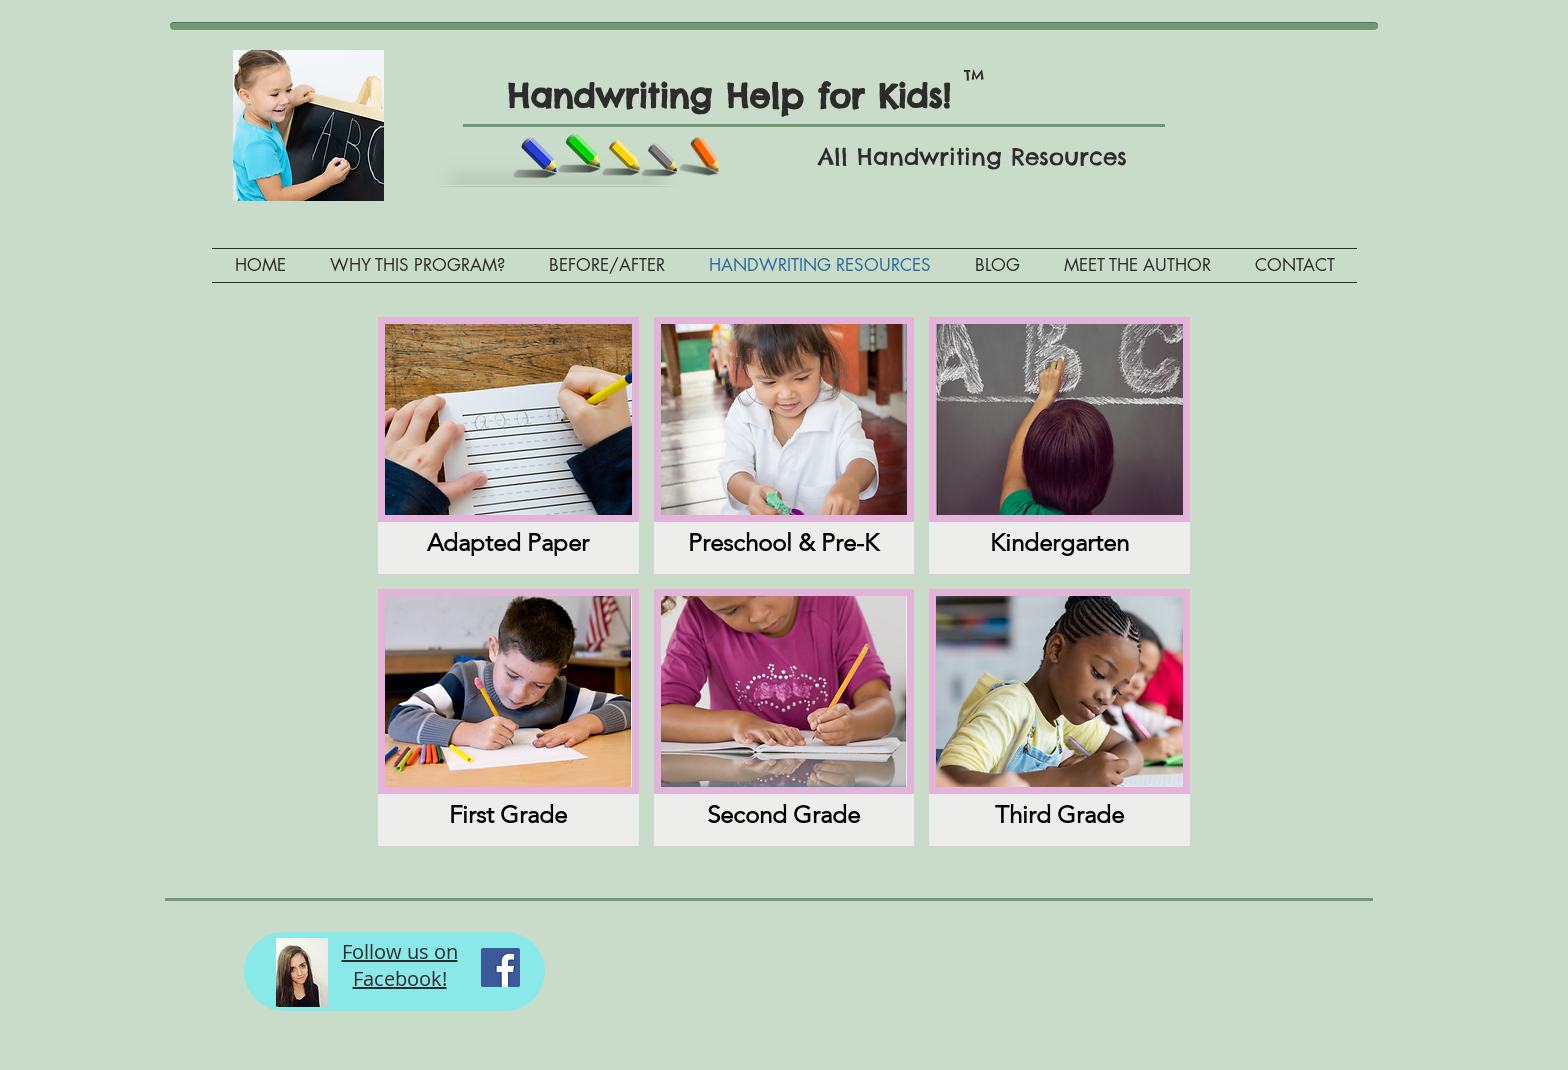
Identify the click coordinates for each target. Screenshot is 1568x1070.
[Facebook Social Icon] (500, 967)
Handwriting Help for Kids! (743, 96)
